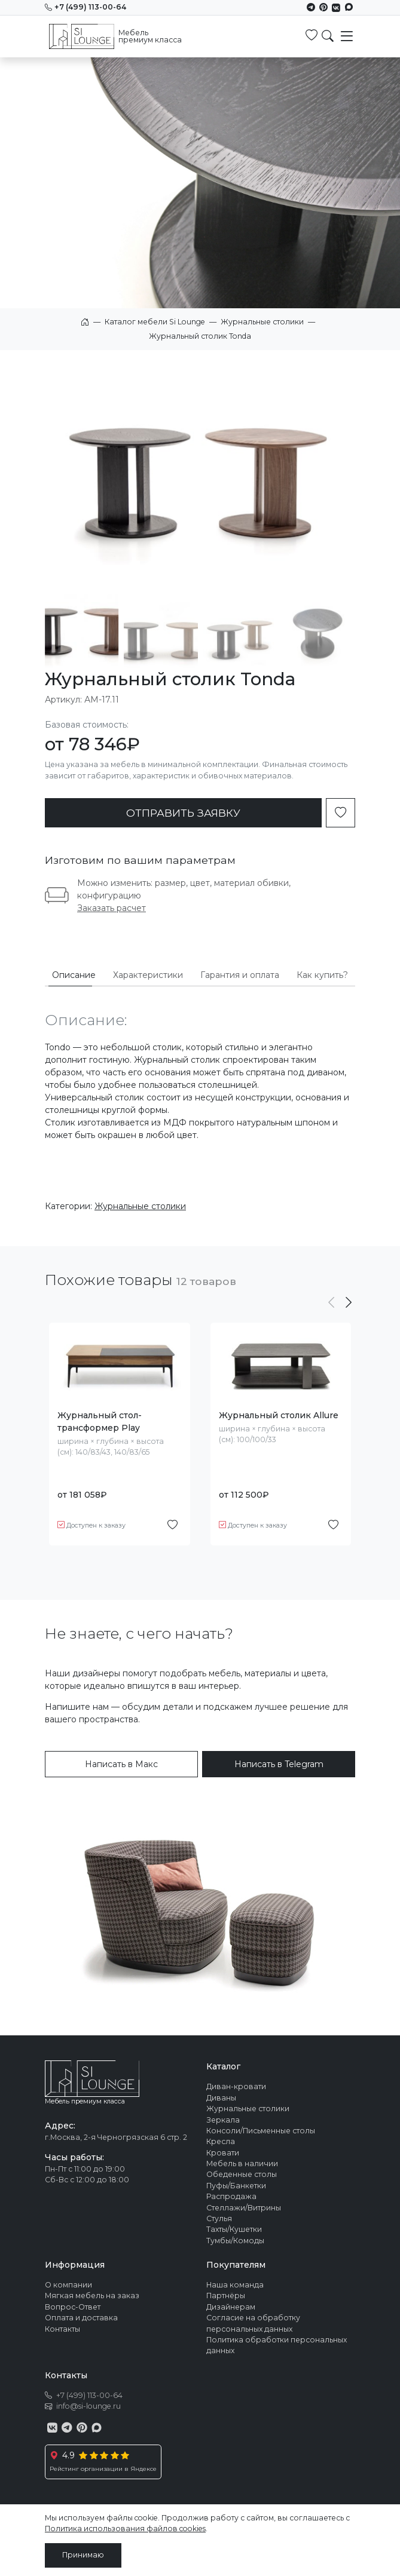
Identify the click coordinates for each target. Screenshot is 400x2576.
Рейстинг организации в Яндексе (103, 2469)
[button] (348, 1303)
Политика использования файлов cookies (125, 2528)
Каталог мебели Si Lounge (155, 321)
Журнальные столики (262, 321)
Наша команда (235, 2284)
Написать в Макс (121, 1764)
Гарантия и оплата (239, 975)
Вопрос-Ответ (72, 2306)
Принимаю (83, 2554)
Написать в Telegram (278, 1764)
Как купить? (322, 975)
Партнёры (225, 2295)
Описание (74, 975)
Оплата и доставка (81, 2317)
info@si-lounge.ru (88, 2406)
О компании (68, 2284)
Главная (85, 322)
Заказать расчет (111, 908)
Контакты (62, 2328)
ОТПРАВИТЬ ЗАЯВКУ (183, 812)
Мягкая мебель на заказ (92, 2295)
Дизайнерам (230, 2306)
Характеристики (148, 975)
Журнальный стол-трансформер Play (99, 1421)
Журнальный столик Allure (278, 1415)
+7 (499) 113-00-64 (85, 6)
